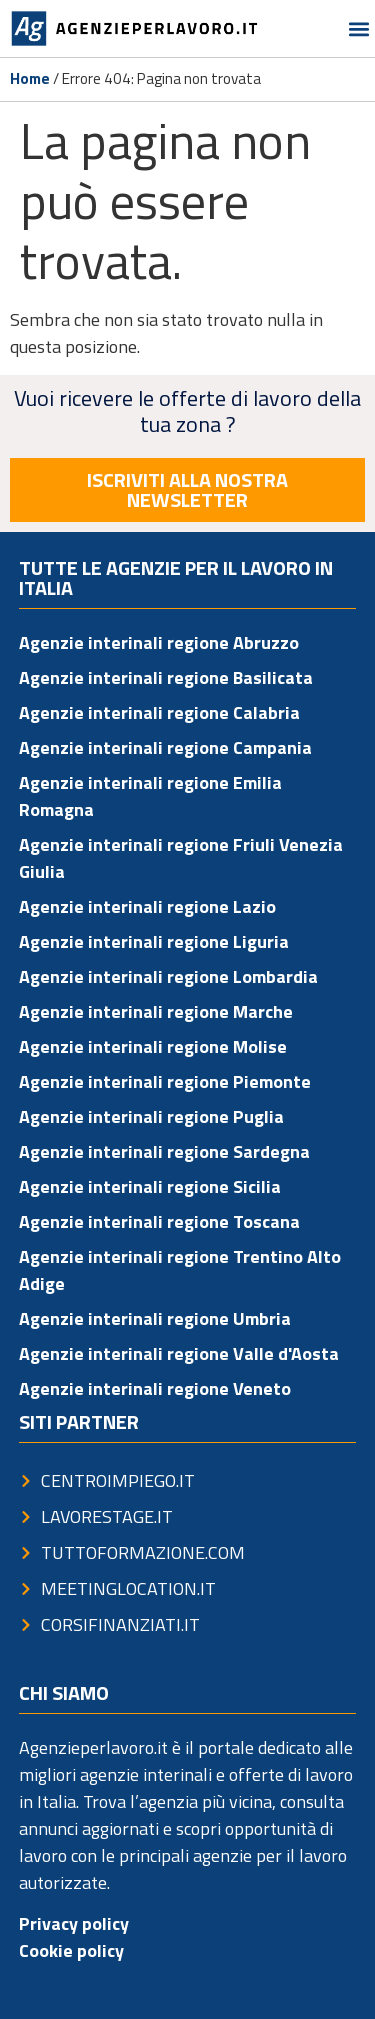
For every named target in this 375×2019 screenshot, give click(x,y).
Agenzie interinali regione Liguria (154, 941)
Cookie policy (71, 1950)
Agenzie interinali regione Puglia (151, 1116)
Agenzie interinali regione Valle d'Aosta (179, 1353)
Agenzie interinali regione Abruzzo (159, 642)
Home (30, 78)
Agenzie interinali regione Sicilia (150, 1186)
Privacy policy (74, 1923)
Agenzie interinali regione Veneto (155, 1388)
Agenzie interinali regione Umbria (155, 1318)
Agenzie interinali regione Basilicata (166, 677)
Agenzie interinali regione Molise (153, 1046)
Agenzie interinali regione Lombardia (168, 976)
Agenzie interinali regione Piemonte (165, 1081)
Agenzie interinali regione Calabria (159, 712)
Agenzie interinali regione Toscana (159, 1221)
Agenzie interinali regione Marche (156, 1011)
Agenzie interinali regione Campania (165, 747)
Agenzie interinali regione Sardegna (164, 1151)
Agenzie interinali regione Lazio (147, 906)
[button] (358, 28)
